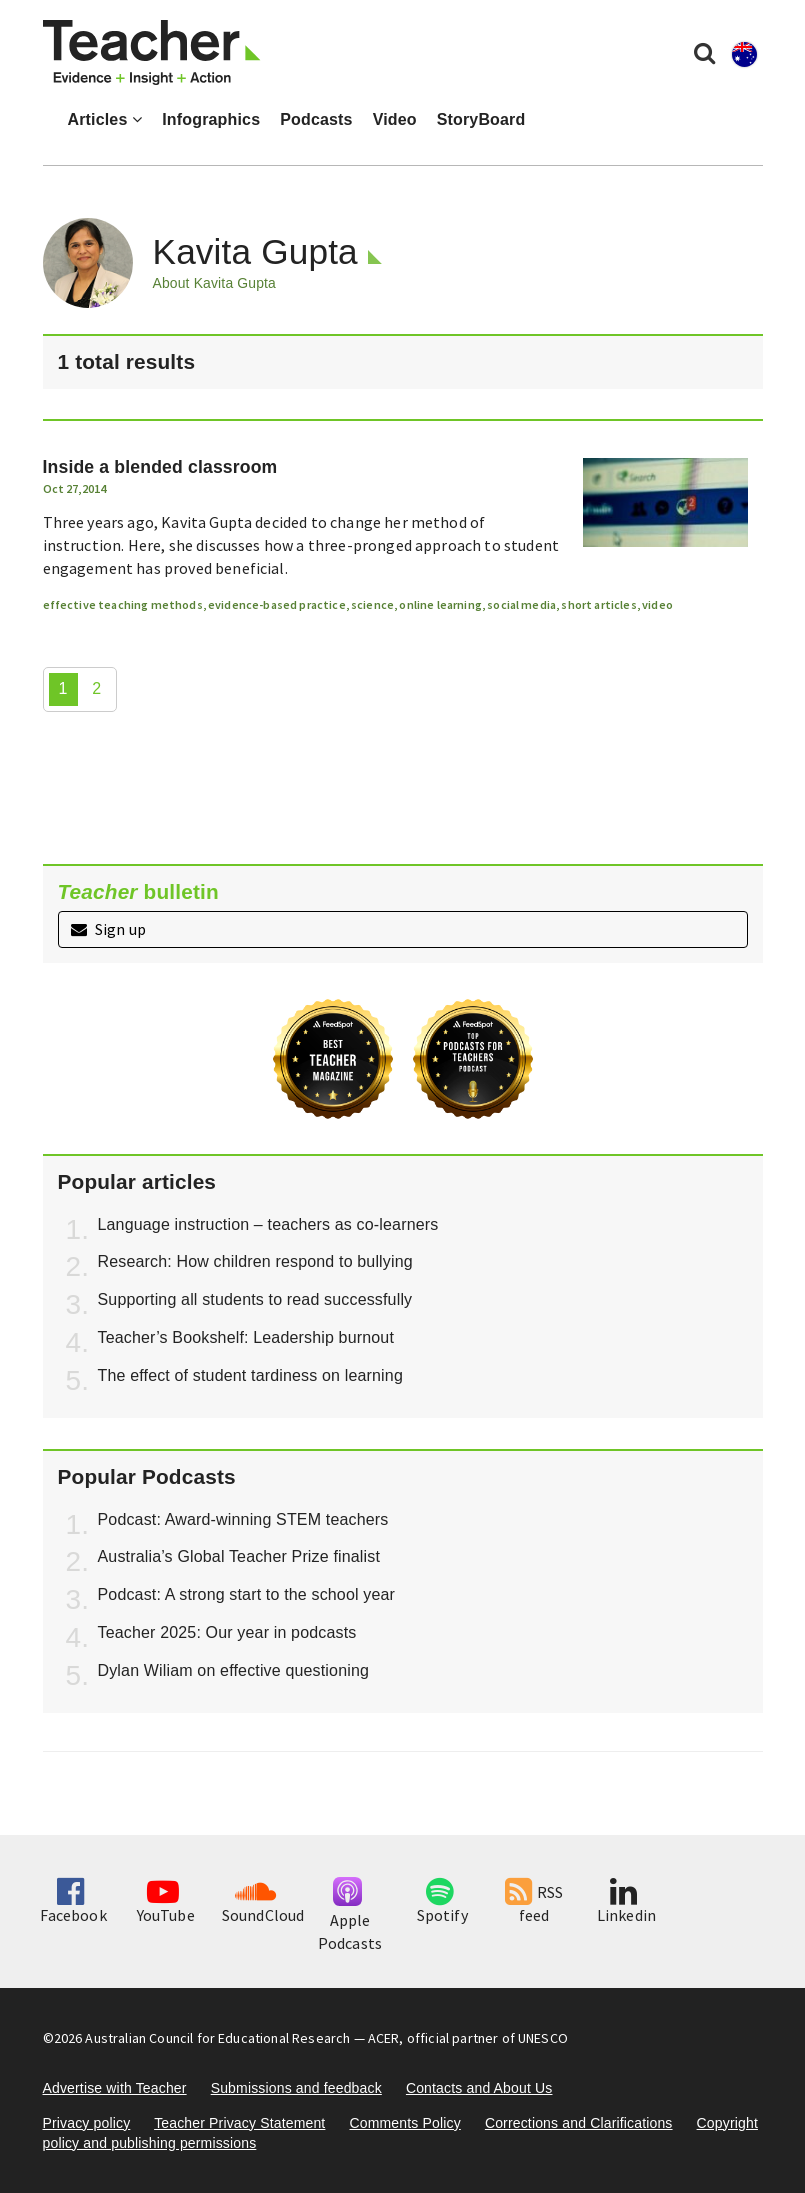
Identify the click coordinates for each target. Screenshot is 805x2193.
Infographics (211, 119)
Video (395, 119)
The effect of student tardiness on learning (250, 1375)
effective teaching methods (123, 604)
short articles (598, 604)
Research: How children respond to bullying (255, 1261)
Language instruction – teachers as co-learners (268, 1224)
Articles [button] (105, 119)
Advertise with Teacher (115, 2088)
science (372, 604)
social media (521, 604)
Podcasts (316, 119)
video (657, 604)
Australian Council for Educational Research (217, 2038)
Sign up (108, 929)
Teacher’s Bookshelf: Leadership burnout (246, 1337)
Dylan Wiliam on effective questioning (234, 1670)
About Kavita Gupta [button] (214, 283)
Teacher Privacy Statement (239, 2123)
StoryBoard (481, 119)
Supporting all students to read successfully (255, 1299)
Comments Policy (404, 2123)
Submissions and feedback (296, 2088)
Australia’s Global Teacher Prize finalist (239, 1556)
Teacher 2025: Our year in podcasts (227, 1632)
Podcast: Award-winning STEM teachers (243, 1519)
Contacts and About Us (479, 2088)
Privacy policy (87, 2123)
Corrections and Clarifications (579, 2123)
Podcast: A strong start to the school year (247, 1594)
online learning (440, 604)
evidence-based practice (277, 604)
